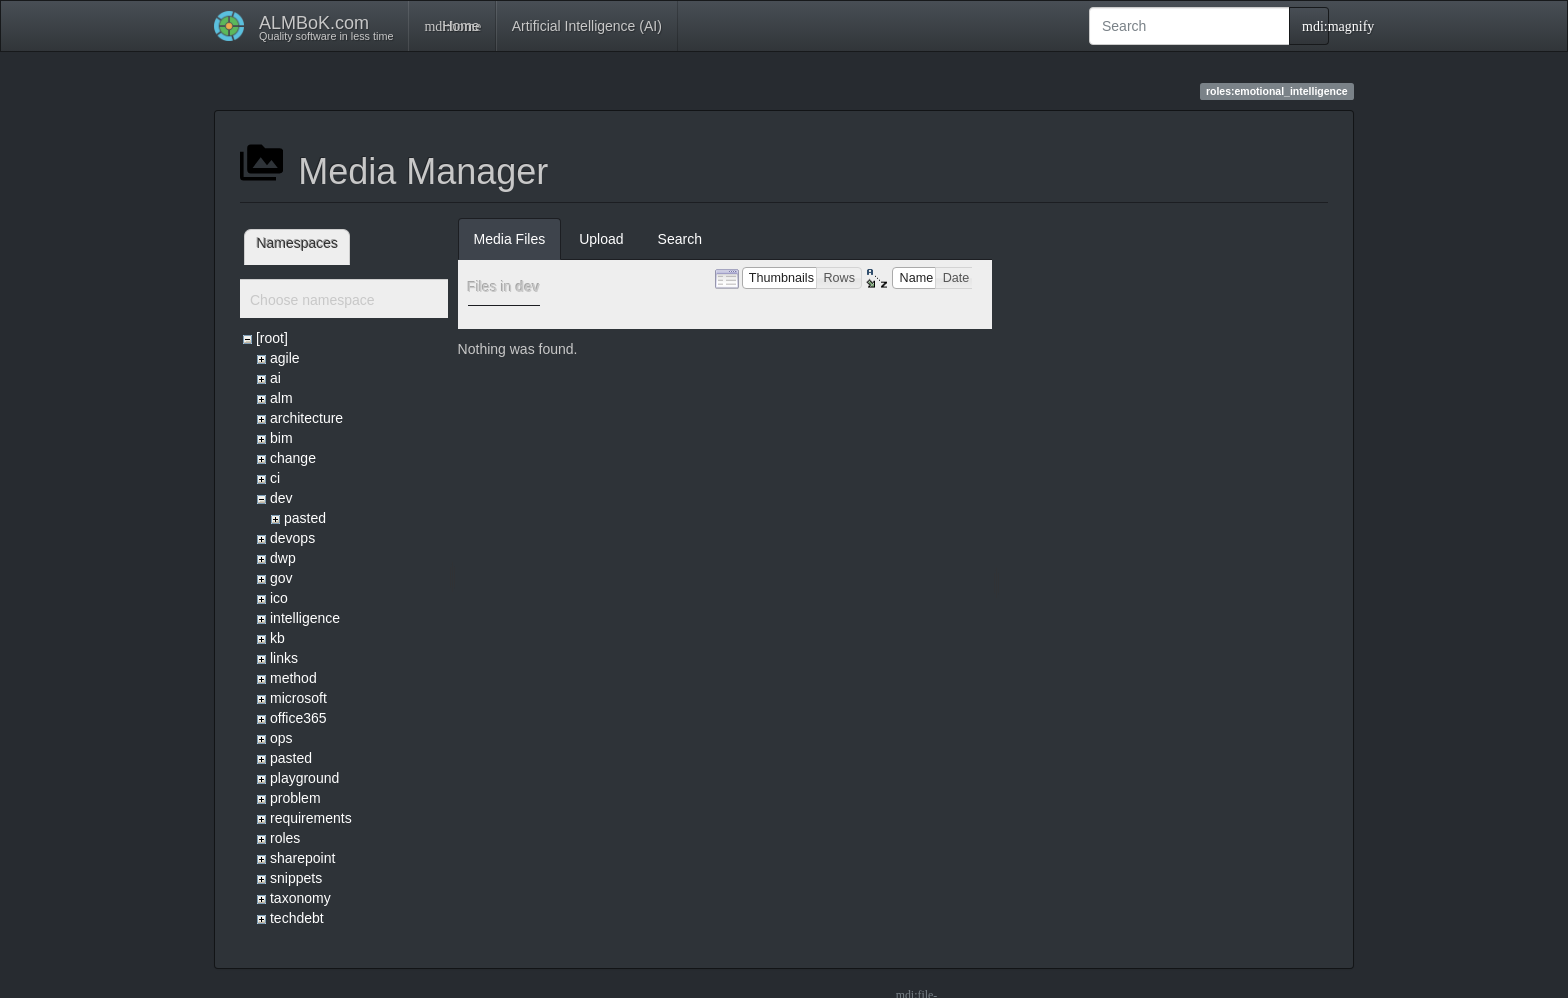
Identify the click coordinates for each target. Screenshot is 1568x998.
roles (285, 838)
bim (281, 438)
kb (277, 638)
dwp (283, 558)
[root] (272, 338)
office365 (298, 718)
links (284, 658)
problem (295, 798)
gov (281, 578)
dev (281, 498)
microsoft (298, 698)
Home (451, 26)
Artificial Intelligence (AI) (587, 26)
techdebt (297, 918)
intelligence (305, 618)
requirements (311, 818)
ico (279, 598)
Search (680, 239)
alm (281, 398)
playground (304, 778)
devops (292, 538)
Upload (601, 239)
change (293, 458)
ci (275, 478)
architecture (306, 418)
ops (281, 738)
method (293, 678)
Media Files (510, 239)
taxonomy (300, 898)
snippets (296, 878)
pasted (305, 518)
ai (275, 378)
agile (285, 358)
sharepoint (302, 858)
